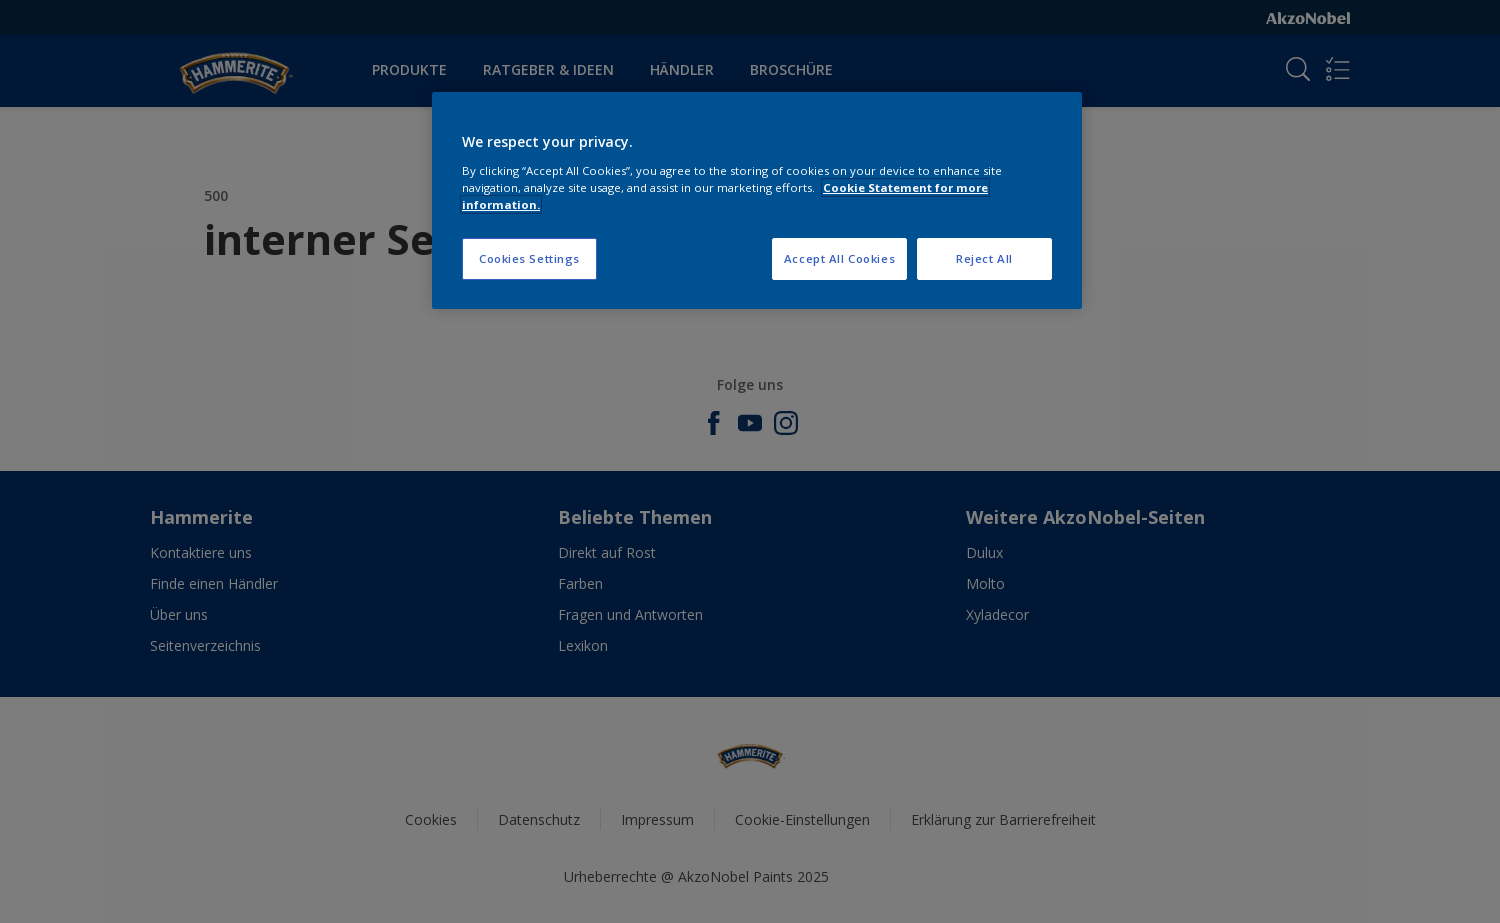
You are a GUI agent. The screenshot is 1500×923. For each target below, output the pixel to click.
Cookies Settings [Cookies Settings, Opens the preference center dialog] (529, 258)
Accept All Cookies (839, 258)
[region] (757, 200)
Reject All (984, 258)
